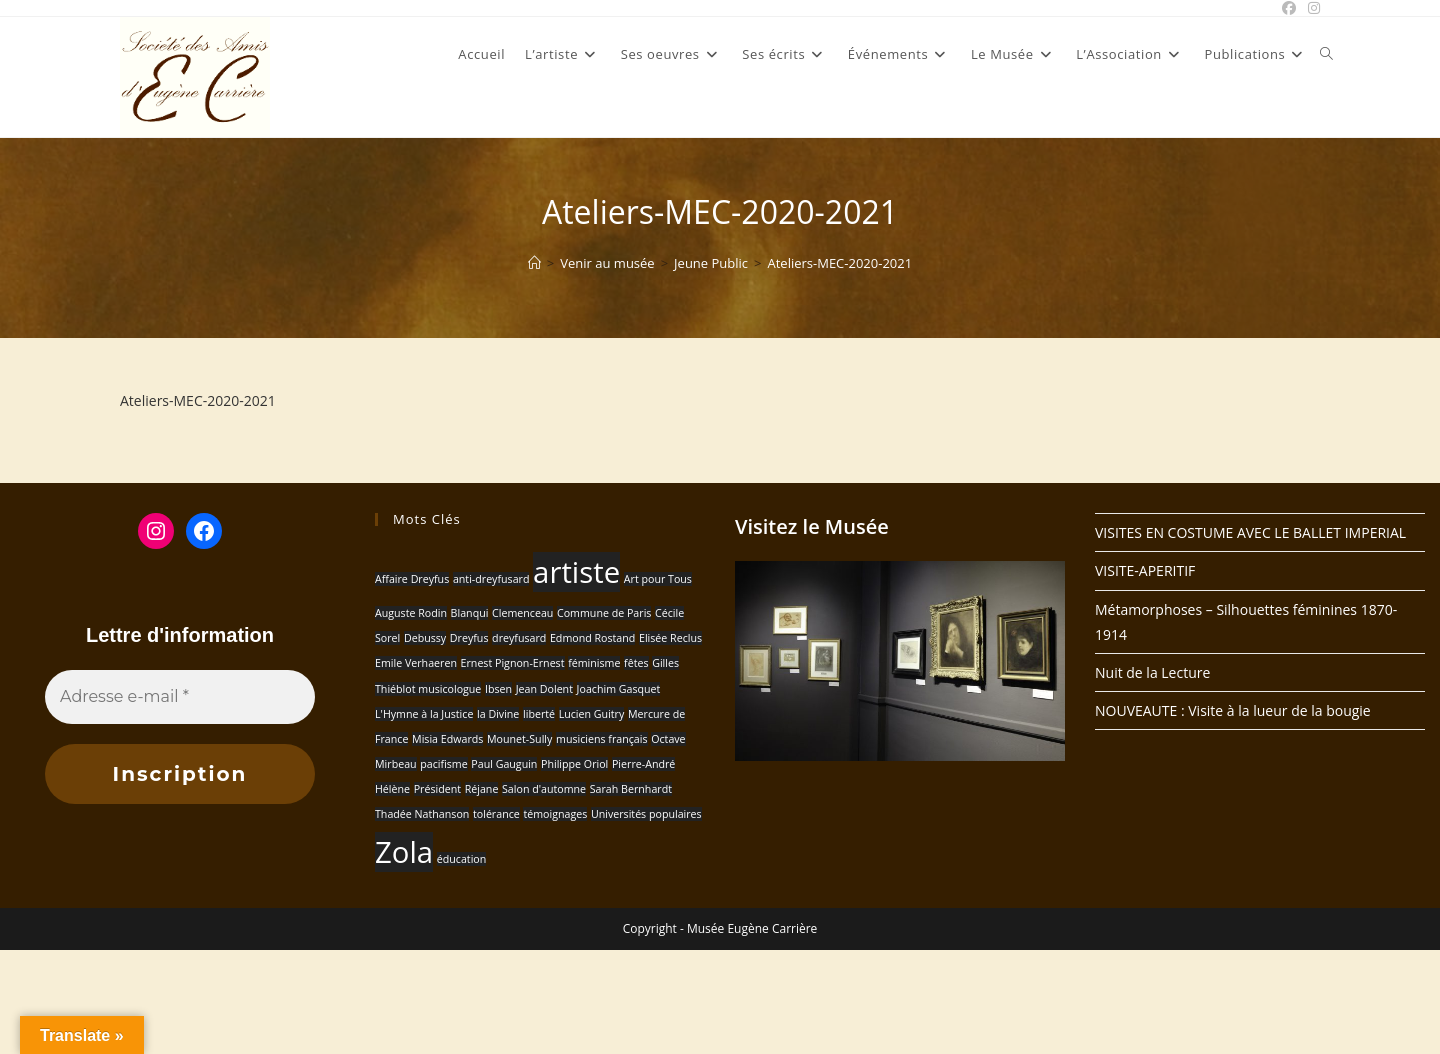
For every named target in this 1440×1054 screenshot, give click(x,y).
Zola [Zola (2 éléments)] (404, 852)
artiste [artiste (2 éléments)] (576, 572)
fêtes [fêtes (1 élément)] (636, 663)
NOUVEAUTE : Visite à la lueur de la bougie (1233, 710)
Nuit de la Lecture (1152, 672)
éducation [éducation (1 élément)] (462, 859)
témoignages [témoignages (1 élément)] (555, 814)
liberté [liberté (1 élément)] (539, 714)
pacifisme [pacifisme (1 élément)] (443, 764)
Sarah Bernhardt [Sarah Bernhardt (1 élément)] (631, 789)
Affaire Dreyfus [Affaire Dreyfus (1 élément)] (412, 579)
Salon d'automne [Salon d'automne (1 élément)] (544, 789)
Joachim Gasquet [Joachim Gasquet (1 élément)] (619, 689)
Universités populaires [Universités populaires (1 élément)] (646, 814)
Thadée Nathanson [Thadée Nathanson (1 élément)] (422, 814)
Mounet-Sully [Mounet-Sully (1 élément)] (519, 739)
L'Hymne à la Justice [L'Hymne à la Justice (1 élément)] (424, 714)
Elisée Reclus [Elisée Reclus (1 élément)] (670, 638)
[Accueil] (534, 263)
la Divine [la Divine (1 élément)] (498, 714)
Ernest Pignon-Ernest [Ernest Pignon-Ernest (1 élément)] (513, 663)
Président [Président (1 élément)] (437, 789)
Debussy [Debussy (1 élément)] (425, 638)
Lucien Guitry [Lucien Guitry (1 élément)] (592, 714)
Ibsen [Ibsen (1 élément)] (498, 689)
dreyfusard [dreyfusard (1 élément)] (519, 638)
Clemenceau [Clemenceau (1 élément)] (522, 613)
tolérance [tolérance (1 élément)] (496, 814)
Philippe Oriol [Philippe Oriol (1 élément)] (574, 764)
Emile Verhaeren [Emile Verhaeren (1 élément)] (416, 663)
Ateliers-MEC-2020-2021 (839, 263)
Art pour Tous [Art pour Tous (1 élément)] (658, 579)
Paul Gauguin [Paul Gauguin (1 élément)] (504, 764)
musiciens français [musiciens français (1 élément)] (602, 739)
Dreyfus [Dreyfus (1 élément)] (469, 638)
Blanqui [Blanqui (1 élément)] (470, 613)
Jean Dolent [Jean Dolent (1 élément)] (544, 689)
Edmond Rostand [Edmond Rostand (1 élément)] (592, 638)
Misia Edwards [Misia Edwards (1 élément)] (447, 739)
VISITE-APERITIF (1145, 570)
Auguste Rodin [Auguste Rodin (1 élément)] (411, 613)
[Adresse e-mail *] (180, 697)
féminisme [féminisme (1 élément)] (594, 663)
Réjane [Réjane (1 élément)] (482, 789)
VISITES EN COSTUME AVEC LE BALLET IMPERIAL (1250, 532)
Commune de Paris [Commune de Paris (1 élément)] (604, 613)
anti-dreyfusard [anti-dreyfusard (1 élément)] (491, 579)
